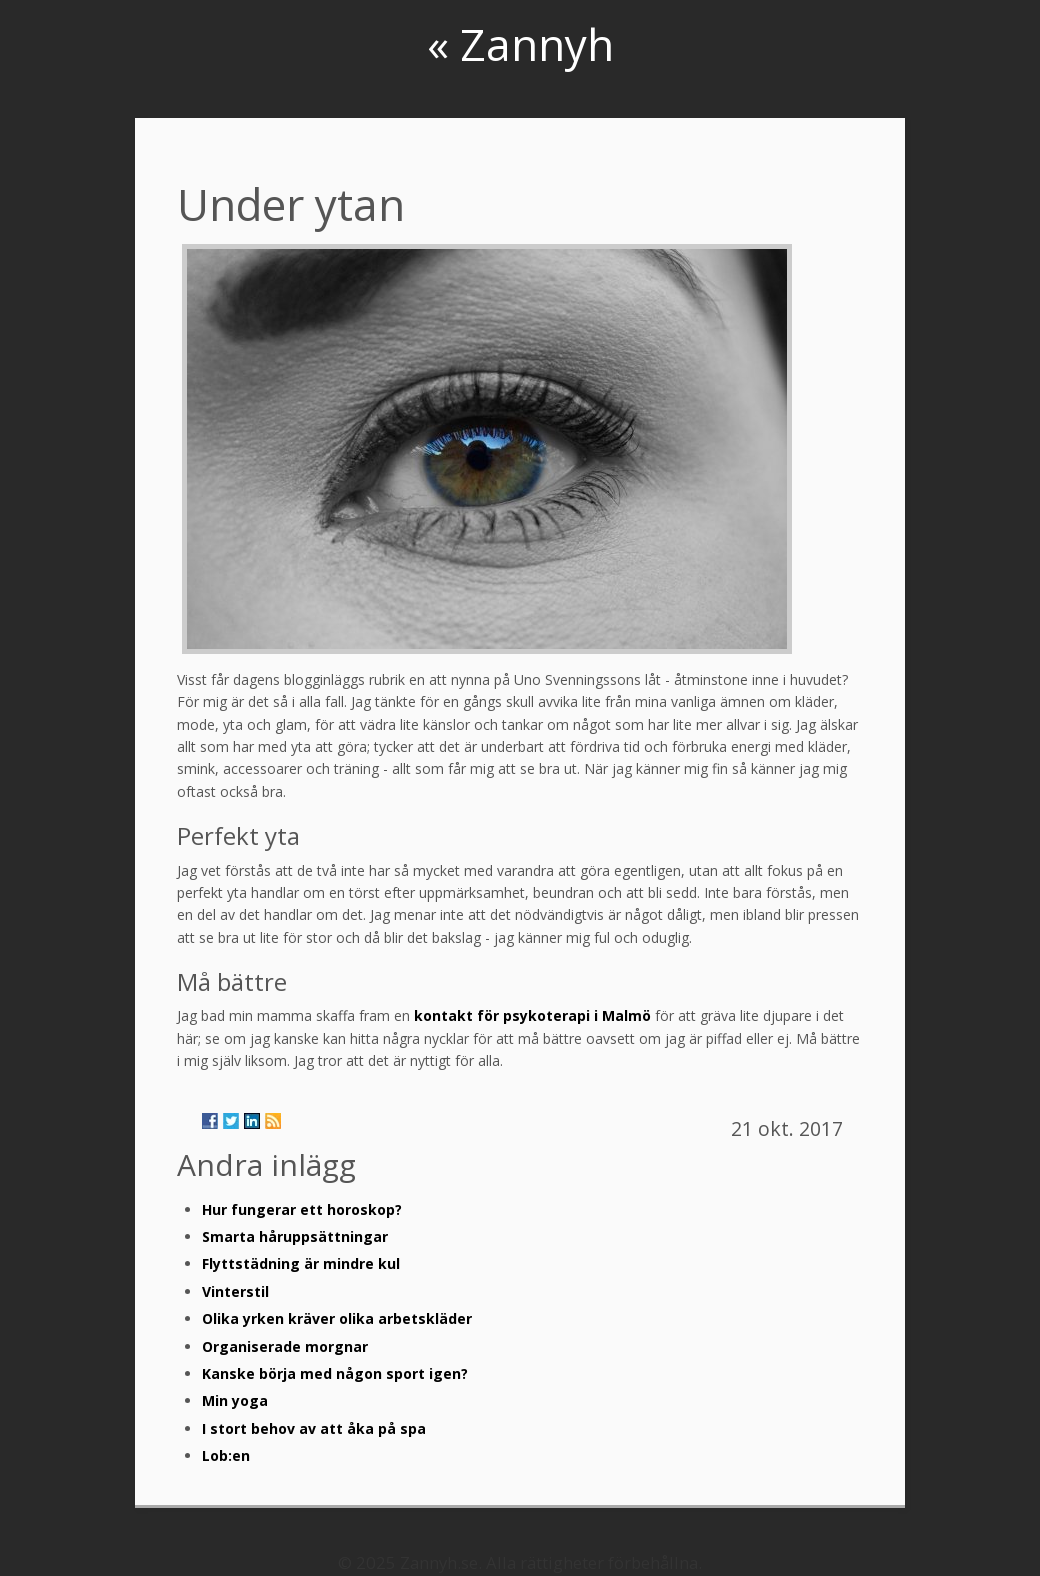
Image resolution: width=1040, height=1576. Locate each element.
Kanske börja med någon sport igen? (335, 1373)
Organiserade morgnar (285, 1346)
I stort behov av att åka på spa (314, 1428)
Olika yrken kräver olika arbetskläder (337, 1318)
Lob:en (226, 1455)
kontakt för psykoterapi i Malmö (532, 1015)
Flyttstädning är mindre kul (301, 1263)
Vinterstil (235, 1291)
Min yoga (235, 1400)
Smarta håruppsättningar (295, 1236)
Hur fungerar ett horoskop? (302, 1209)
